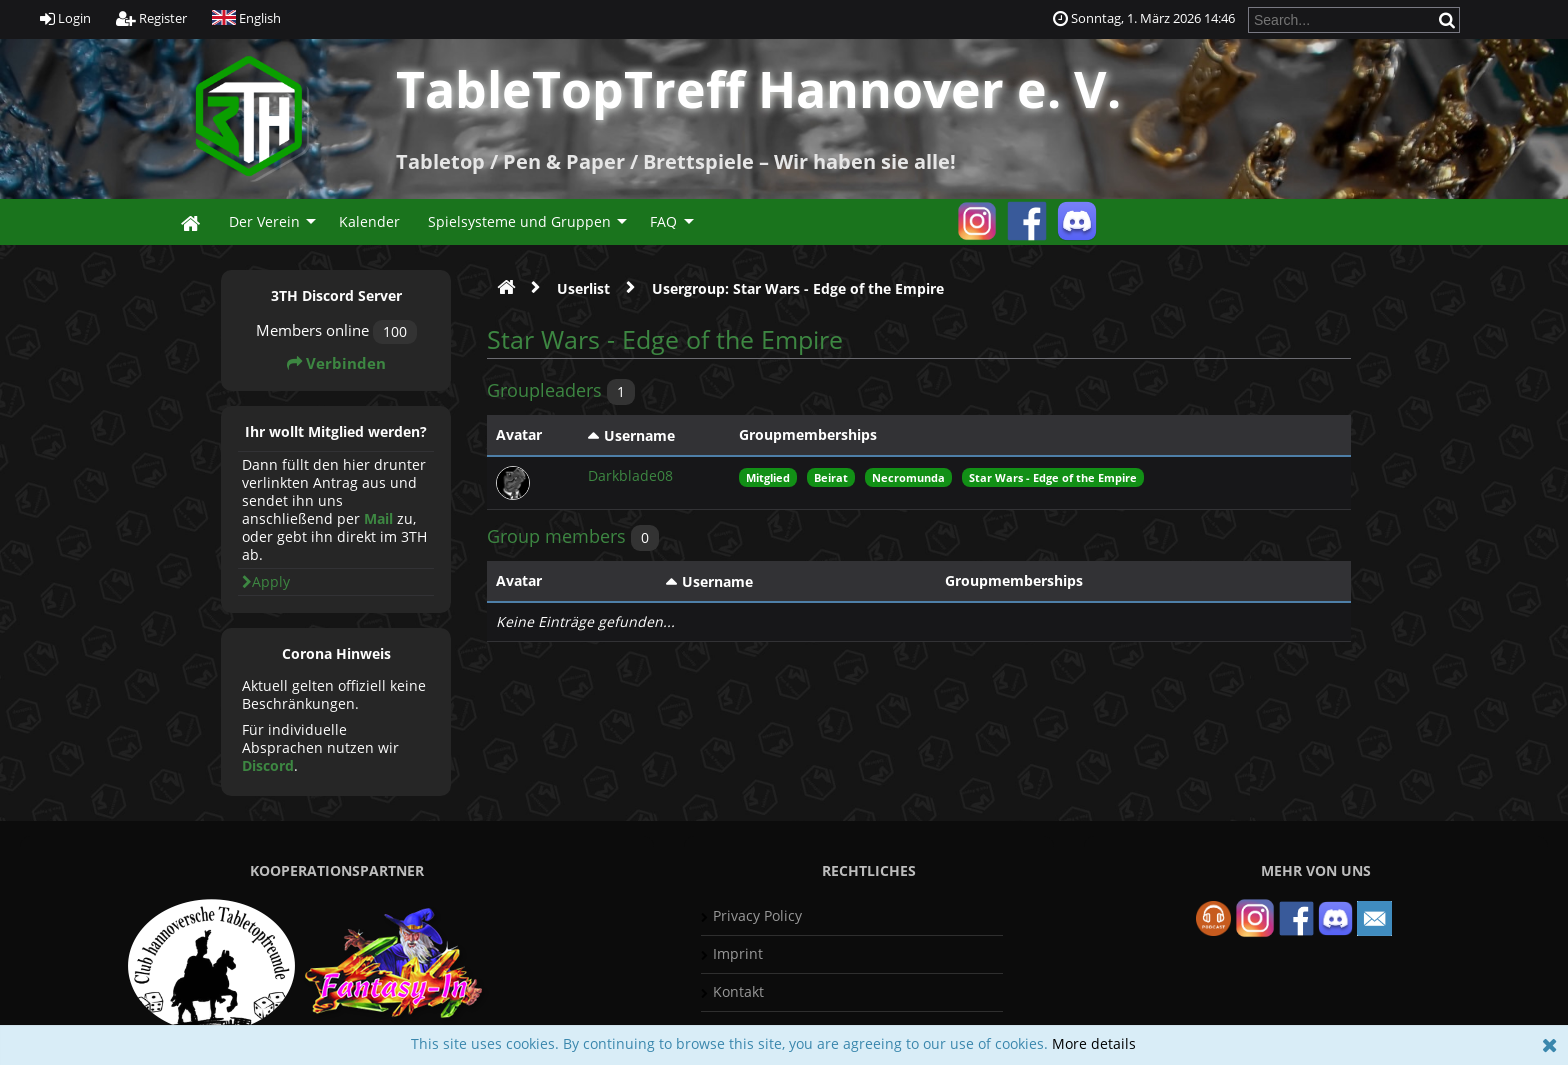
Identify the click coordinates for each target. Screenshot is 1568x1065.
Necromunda (908, 477)
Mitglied (768, 477)
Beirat (831, 477)
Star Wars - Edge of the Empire (1053, 477)
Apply (266, 581)
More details (1094, 1043)
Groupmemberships (808, 434)
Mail (378, 518)
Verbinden (336, 363)
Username (639, 435)
